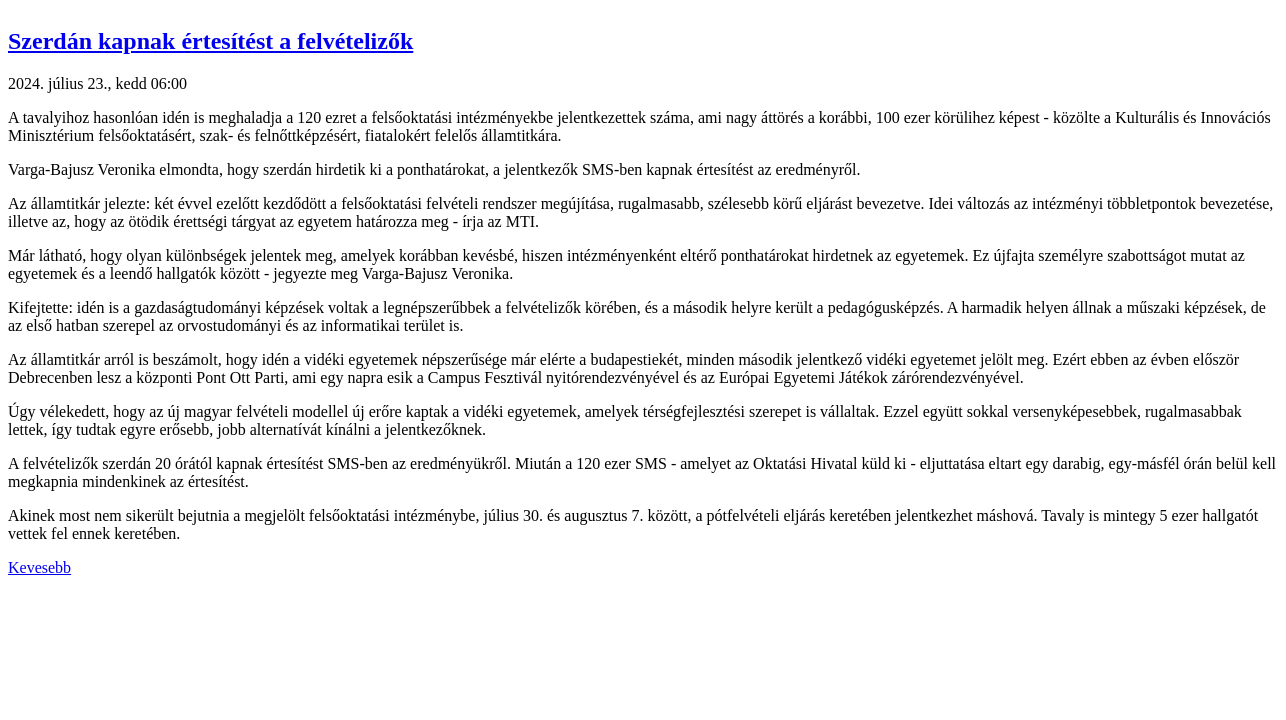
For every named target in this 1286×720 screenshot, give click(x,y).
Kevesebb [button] (39, 567)
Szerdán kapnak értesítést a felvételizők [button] (210, 41)
